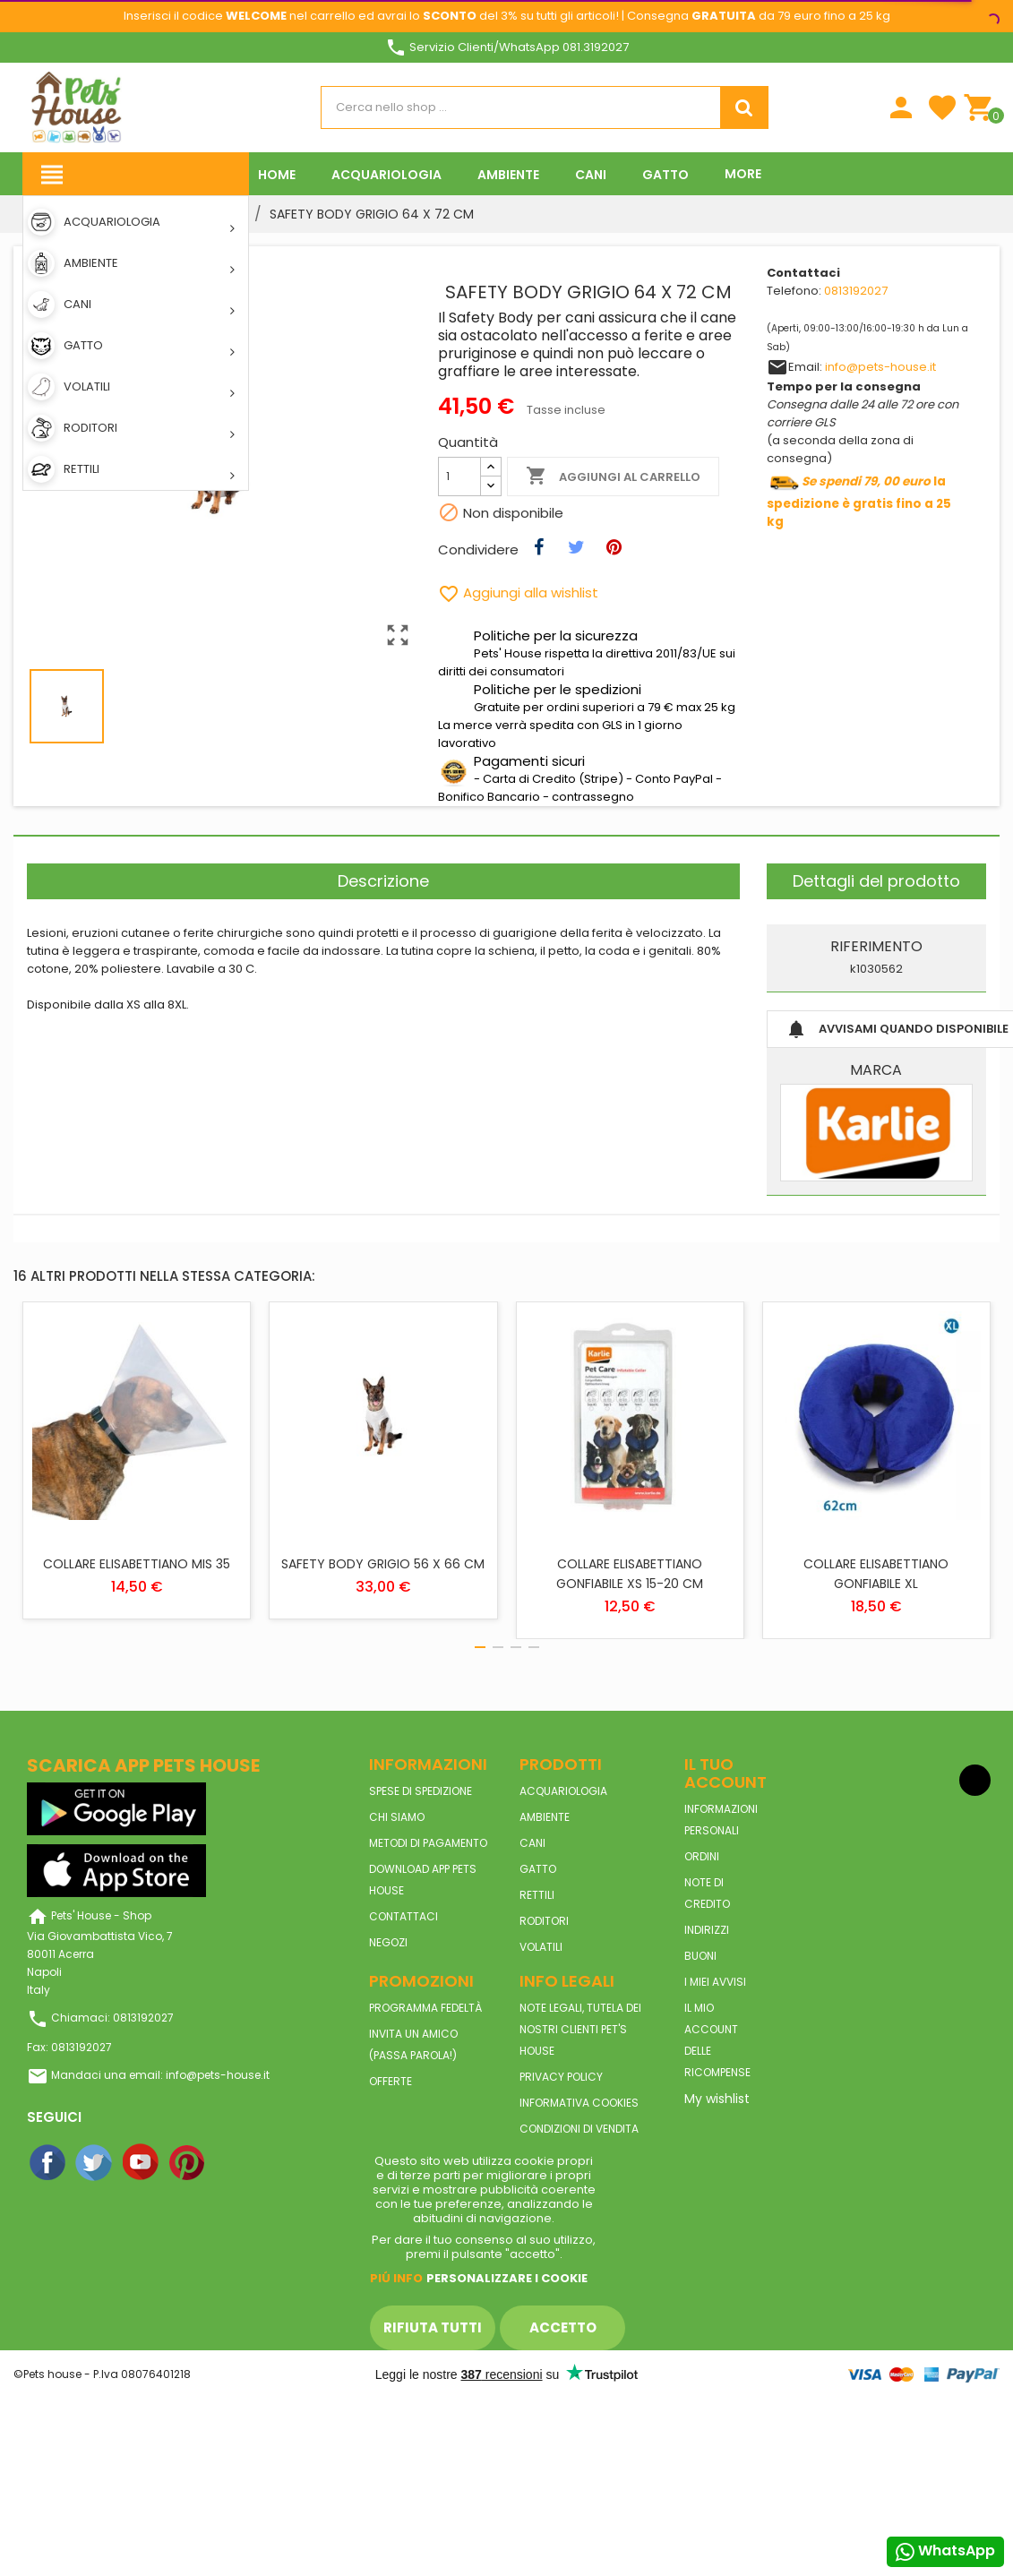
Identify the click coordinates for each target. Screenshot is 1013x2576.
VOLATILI (540, 1946)
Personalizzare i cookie (507, 2278)
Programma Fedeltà (425, 2007)
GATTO (537, 1868)
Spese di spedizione (420, 1791)
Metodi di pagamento (428, 1842)
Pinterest (188, 2163)
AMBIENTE (544, 1817)
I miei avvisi (715, 1981)
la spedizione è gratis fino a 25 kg (859, 501)
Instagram (234, 2163)
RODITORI (544, 1920)
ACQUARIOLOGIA (563, 1791)
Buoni (700, 1955)
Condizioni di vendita (579, 2128)
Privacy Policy (561, 2076)
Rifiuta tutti (432, 2327)
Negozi (388, 1942)
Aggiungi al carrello (613, 476)
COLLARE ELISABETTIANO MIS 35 (136, 1564)
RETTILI (536, 1894)
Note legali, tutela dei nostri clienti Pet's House (580, 2029)
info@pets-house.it (880, 366)
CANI (532, 1842)
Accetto (563, 2327)
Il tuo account (725, 1773)
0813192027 (856, 290)
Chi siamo (397, 1817)
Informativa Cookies (579, 2102)
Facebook (48, 2163)
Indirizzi (706, 1929)
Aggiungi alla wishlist (518, 592)
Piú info (396, 2278)
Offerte (390, 2081)
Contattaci (403, 1916)
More (743, 174)
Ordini (701, 1856)
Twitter (95, 2163)
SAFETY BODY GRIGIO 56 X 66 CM (383, 1564)
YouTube (141, 2163)
